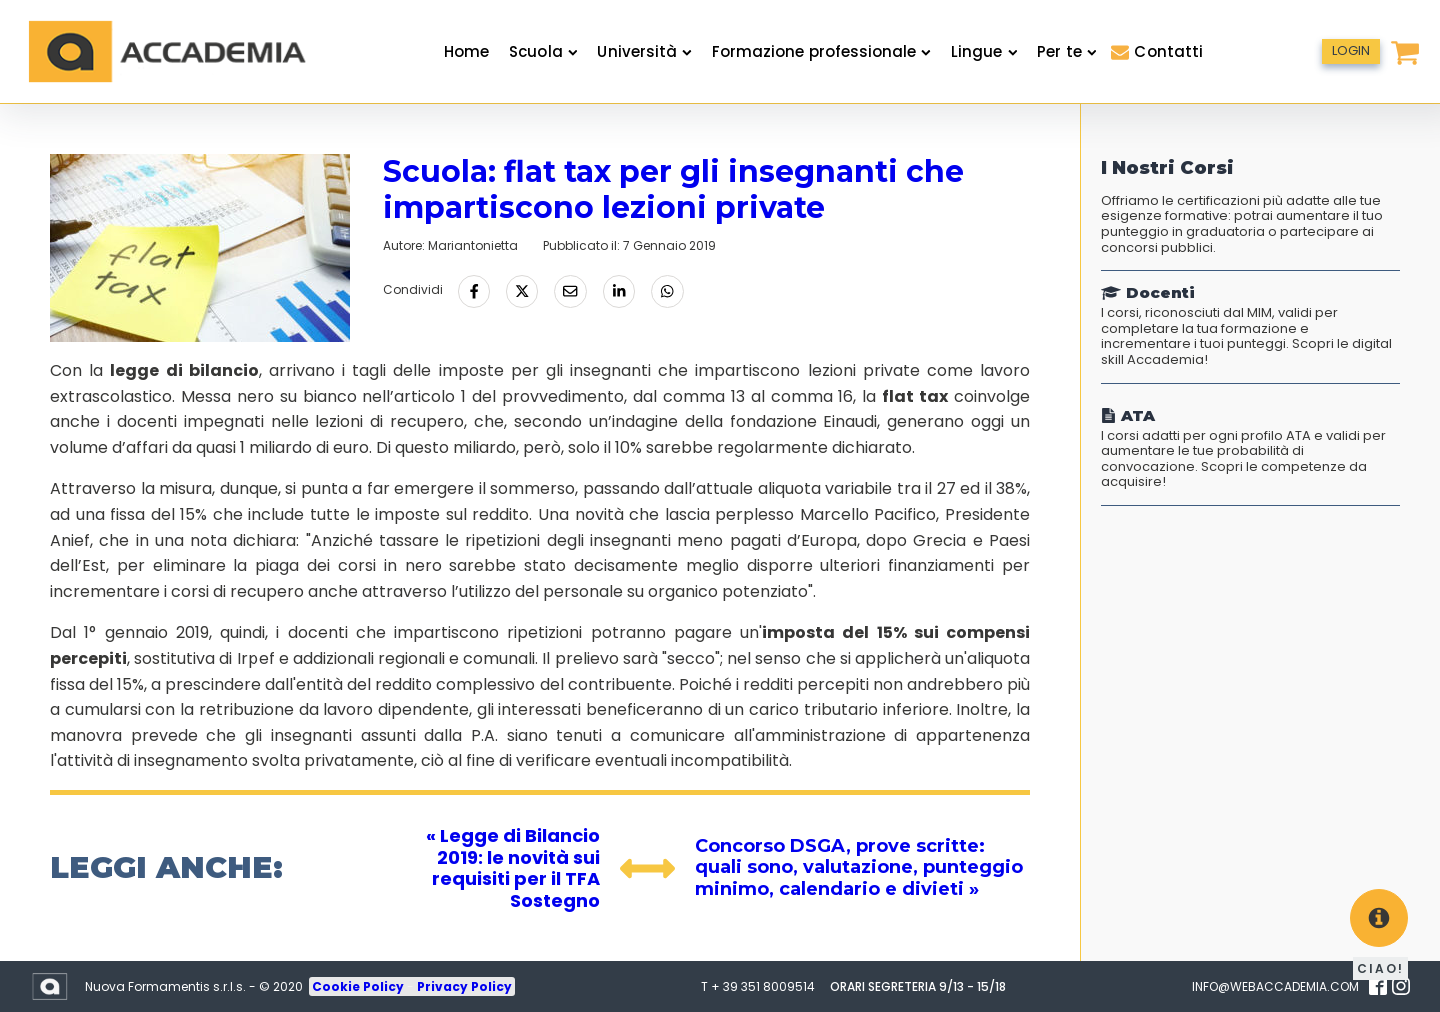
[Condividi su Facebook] (474, 291)
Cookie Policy (359, 986)
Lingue (984, 51)
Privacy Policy (464, 986)
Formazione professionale (821, 51)
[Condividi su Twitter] (522, 291)
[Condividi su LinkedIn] (619, 291)
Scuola (543, 51)
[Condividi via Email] (570, 291)
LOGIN (1351, 50)
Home (466, 51)
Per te (1066, 51)
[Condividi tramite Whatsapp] (667, 291)
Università (644, 51)
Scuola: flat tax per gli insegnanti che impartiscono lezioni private (673, 189)
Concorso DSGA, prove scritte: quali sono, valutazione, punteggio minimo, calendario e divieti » (859, 867)
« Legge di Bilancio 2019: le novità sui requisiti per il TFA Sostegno (513, 868)
